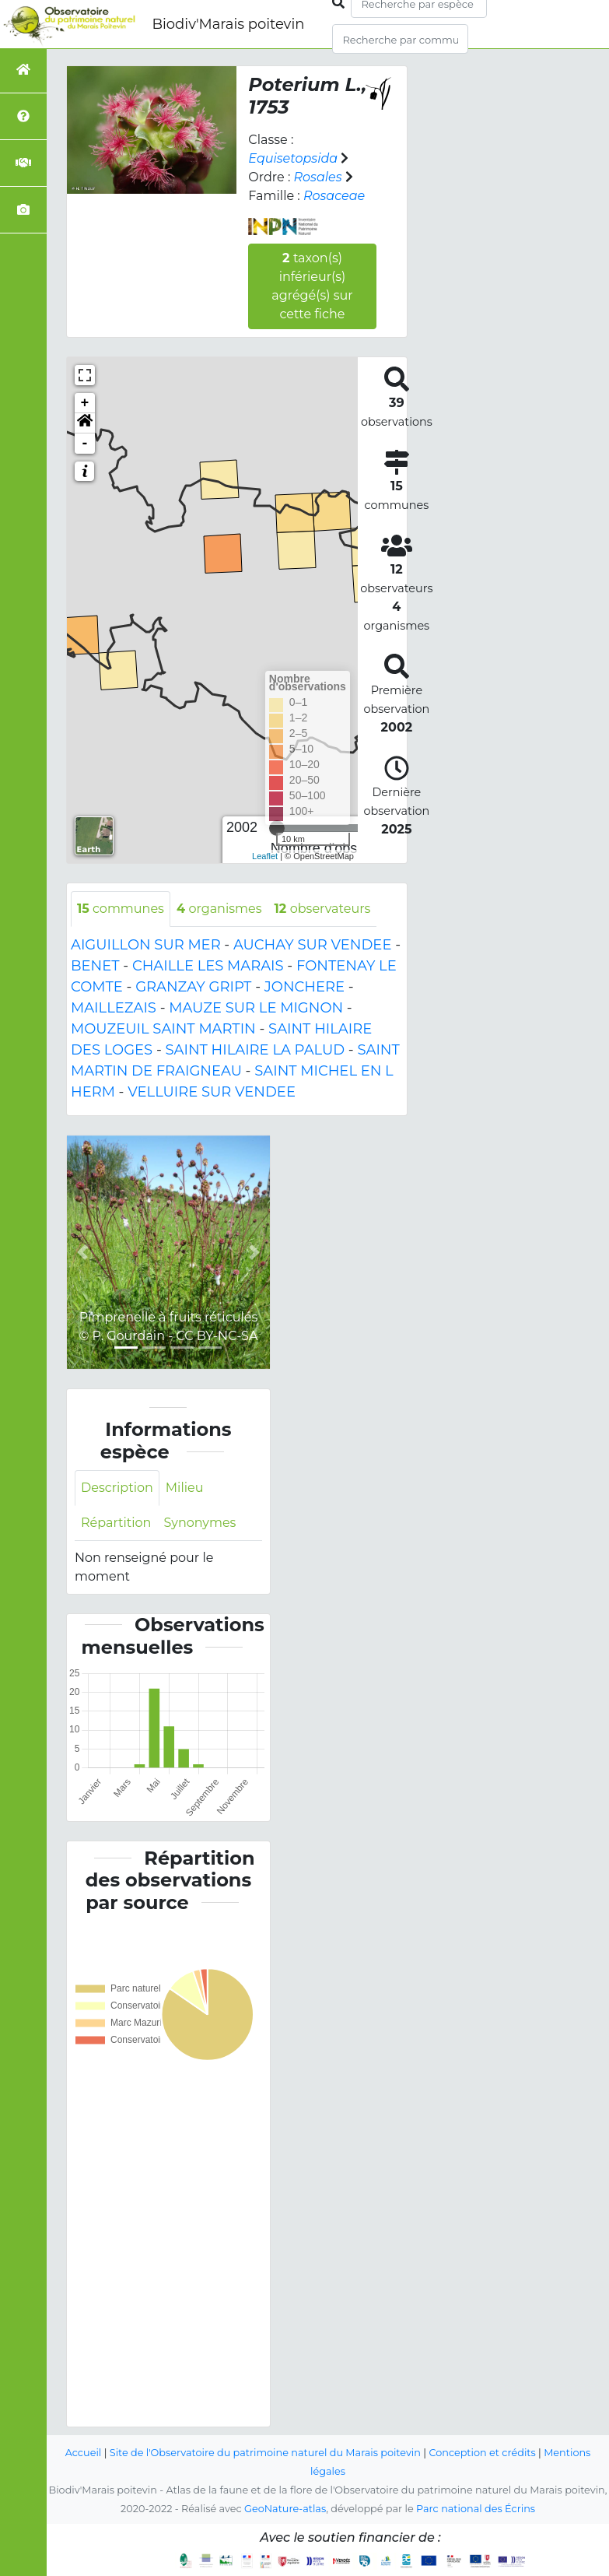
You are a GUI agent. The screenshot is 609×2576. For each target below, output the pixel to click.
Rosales (317, 177)
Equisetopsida (293, 158)
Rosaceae (334, 195)
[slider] (277, 828)
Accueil (83, 2452)
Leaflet (265, 856)
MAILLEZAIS (113, 1007)
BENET (95, 965)
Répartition (116, 1522)
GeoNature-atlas (285, 2509)
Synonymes (199, 1522)
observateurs (322, 908)
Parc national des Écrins (475, 2509)
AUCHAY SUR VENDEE (312, 944)
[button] (85, 423)
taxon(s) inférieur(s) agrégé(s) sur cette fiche (311, 286)
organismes (219, 908)
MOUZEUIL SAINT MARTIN (163, 1028)
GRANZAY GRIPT (193, 986)
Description (117, 1487)
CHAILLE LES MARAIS (208, 965)
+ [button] (85, 403)
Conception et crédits (482, 2452)
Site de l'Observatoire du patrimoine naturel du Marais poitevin (265, 2452)
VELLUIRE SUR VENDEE (212, 1091)
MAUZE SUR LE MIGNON (256, 1007)
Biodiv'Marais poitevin (228, 24)
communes (120, 908)
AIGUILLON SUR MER (146, 944)
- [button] (85, 443)
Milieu (185, 1487)
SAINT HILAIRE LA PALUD (255, 1049)
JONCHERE (304, 986)
